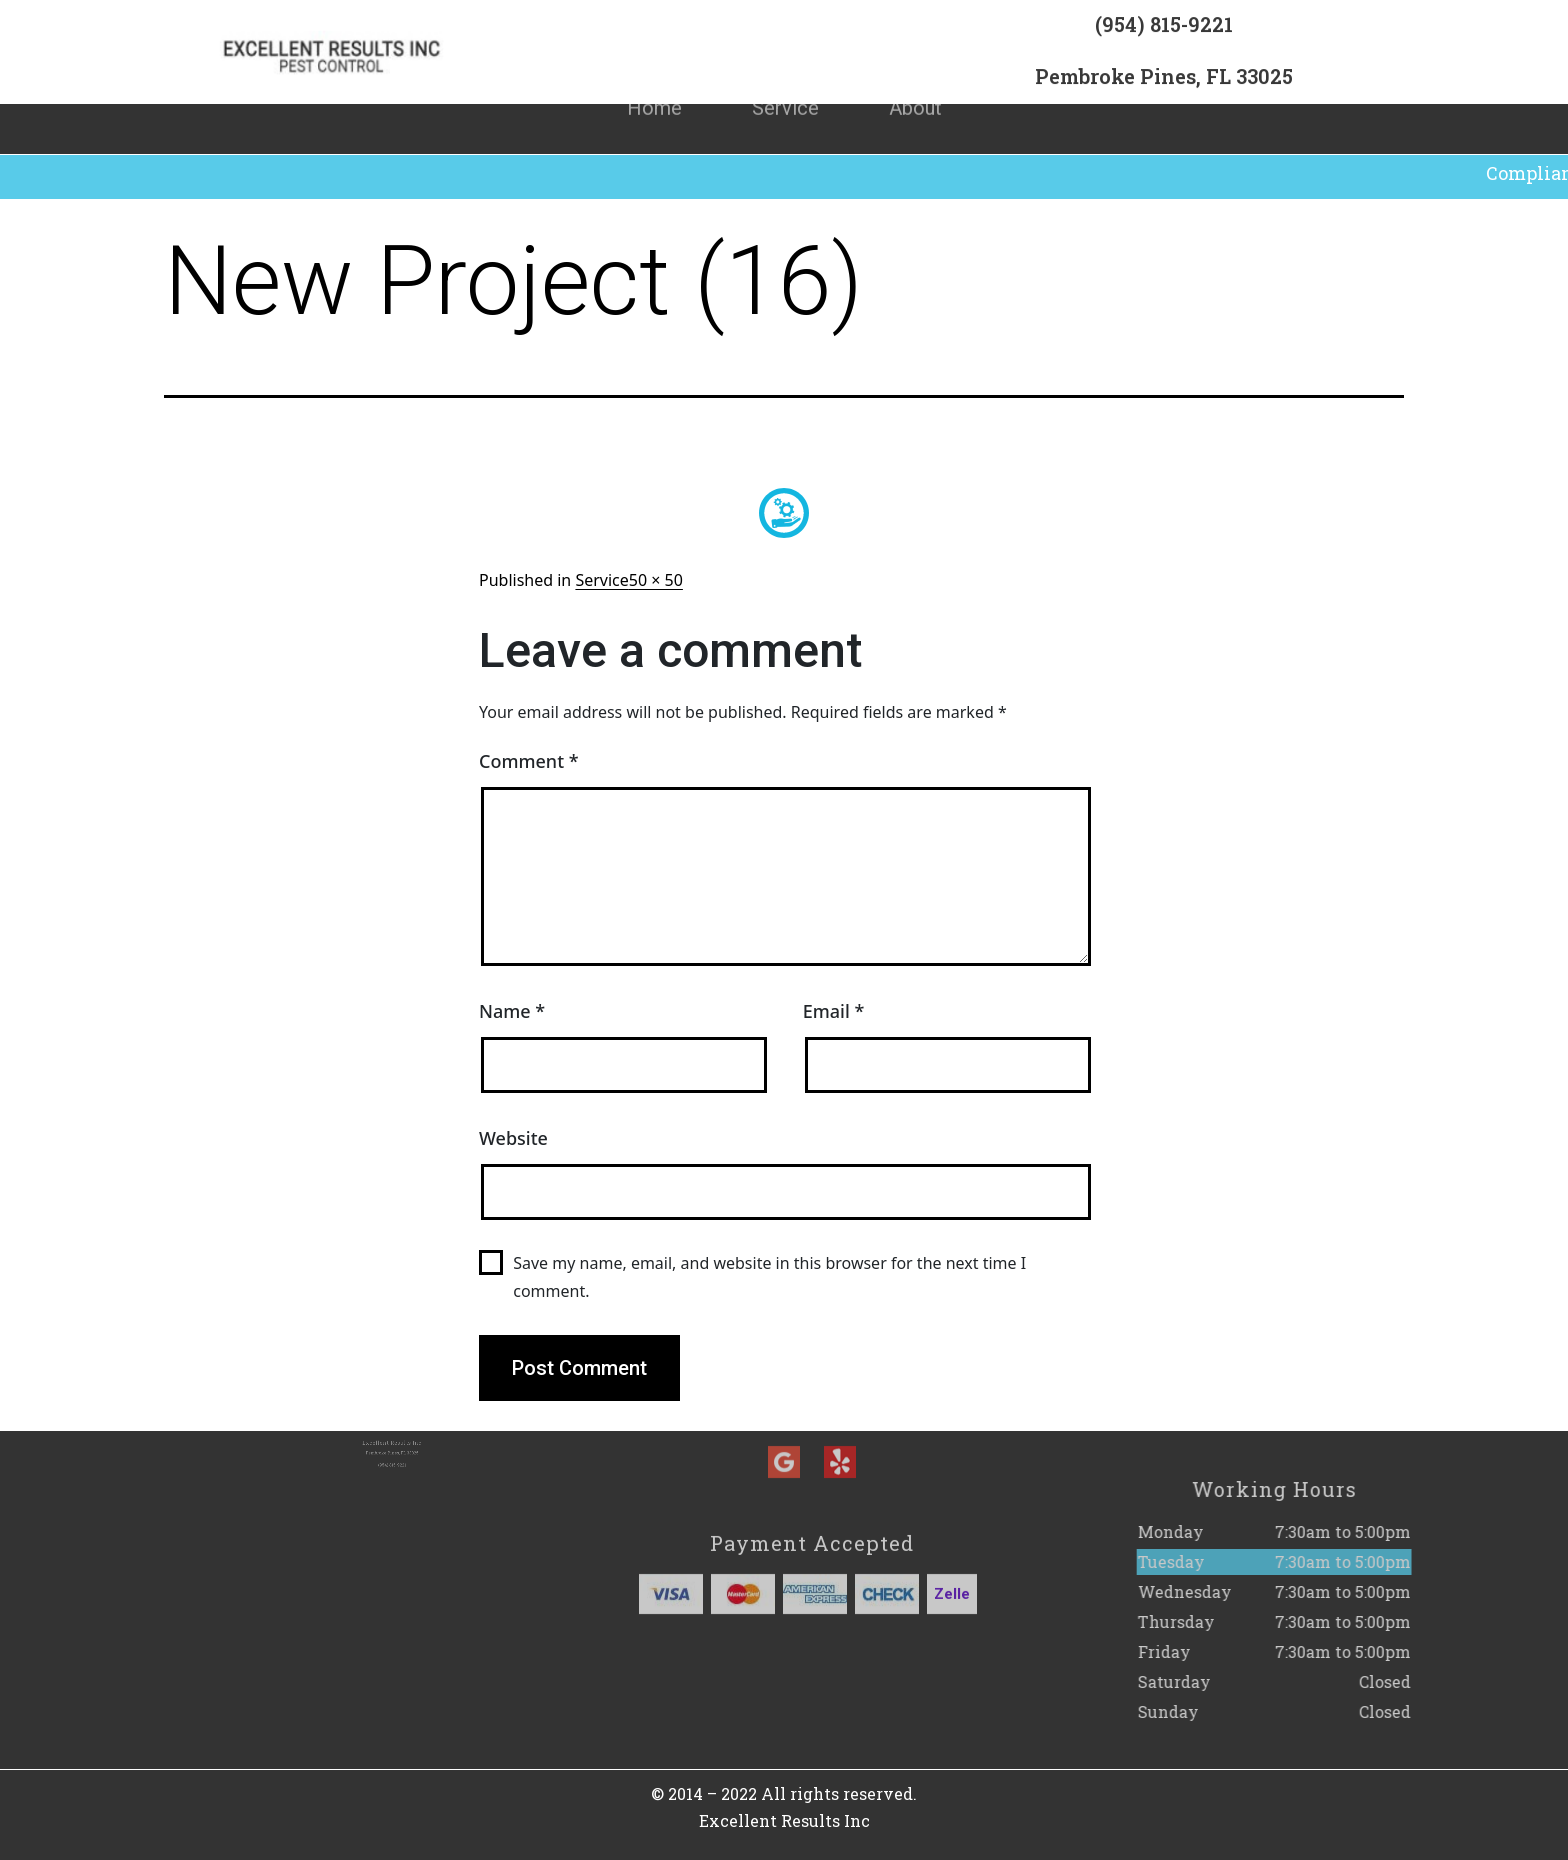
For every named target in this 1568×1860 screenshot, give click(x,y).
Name (512, 1011)
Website (513, 1138)
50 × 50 (656, 580)
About (915, 85)
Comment (529, 761)
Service (785, 85)
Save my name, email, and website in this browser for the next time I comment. (769, 1276)
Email (834, 1011)
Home (654, 85)
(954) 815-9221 (1164, 32)
